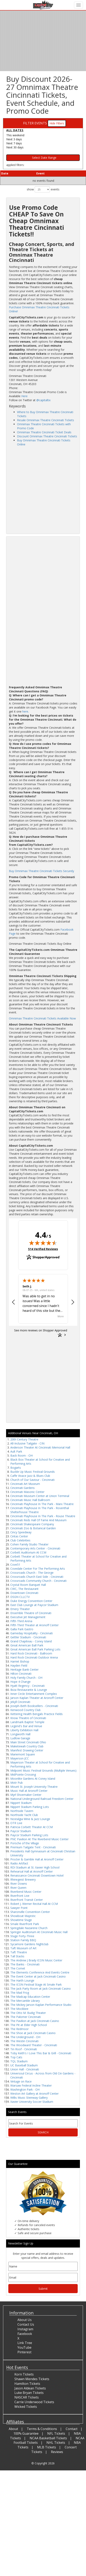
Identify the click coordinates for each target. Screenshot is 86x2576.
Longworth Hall (20, 1734)
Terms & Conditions (42, 2429)
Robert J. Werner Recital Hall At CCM (34, 1904)
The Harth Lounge (22, 1980)
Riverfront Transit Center (26, 1900)
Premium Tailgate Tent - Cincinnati (33, 1847)
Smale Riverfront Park (24, 1924)
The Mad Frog (19, 1992)
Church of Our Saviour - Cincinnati (32, 1480)
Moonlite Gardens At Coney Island (32, 1778)
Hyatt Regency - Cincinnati (27, 1686)
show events (43, 189)
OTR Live (16, 1823)
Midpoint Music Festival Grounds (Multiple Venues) (43, 1770)
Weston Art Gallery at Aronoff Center (34, 2093)
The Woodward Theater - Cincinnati (33, 2045)
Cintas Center (19, 1536)
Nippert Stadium (21, 1803)
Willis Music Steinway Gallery (29, 2097)
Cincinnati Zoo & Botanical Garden (33, 1528)
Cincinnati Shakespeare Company (32, 1524)
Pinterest (24, 2352)
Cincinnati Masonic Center (27, 1492)
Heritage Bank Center (24, 1669)
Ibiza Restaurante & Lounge (28, 1690)
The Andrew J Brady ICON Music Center (36, 1960)
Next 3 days (14, 139)
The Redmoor (19, 2029)
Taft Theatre (18, 1952)
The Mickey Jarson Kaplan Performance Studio (40, 2005)
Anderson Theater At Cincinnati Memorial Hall (40, 1447)
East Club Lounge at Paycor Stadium (34, 1605)
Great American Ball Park (26, 1645)
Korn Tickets (24, 2374)
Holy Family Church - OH (26, 1678)
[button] (13, 1302)
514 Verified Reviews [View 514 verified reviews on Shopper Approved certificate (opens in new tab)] (43, 1249)
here (25, 711)
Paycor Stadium (20, 1831)
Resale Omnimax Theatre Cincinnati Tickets (45, 420)
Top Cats (16, 2057)
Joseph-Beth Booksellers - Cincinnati (34, 1706)
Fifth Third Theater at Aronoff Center (34, 1625)
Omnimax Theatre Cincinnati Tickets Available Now (42, 1018)
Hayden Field (18, 1665)
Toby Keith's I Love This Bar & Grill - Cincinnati (40, 2053)
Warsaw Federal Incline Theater (31, 2085)
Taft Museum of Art (23, 1948)
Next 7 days (14, 143)
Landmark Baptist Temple (27, 1722)
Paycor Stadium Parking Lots (29, 1835)
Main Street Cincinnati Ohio (28, 1742)
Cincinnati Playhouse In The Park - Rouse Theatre (42, 1516)
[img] (43, 1242)
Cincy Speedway (20, 1532)
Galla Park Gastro (21, 1629)
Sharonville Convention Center (30, 1912)
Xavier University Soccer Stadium (31, 2102)
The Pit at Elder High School (28, 2025)
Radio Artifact (19, 1863)
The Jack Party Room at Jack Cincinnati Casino (40, 1988)
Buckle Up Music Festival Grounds (32, 1472)
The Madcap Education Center (30, 1997)
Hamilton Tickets (27, 2383)
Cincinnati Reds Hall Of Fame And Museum (38, 1520)
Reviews (57, 2452)
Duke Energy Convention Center (31, 1601)
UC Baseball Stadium (24, 2065)
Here (24, 396)
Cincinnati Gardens (22, 1488)
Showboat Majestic (23, 1916)
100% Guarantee (26, 2433)
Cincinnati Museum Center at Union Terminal (39, 1496)
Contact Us (25, 2324)
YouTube (24, 2347)
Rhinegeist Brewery (23, 1879)
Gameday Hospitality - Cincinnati (31, 1633)
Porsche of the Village (24, 1843)
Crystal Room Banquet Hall (28, 1585)
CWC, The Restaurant (24, 1589)
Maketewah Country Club (26, 1746)
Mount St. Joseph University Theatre (34, 1787)
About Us (24, 2320)
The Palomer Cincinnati (25, 2017)
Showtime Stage (21, 1920)
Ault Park (16, 1451)
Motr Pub (16, 1783)
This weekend (15, 135)
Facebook (24, 2333)
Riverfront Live (19, 1896)
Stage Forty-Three (22, 1936)
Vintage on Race (21, 2081)
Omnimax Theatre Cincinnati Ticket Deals (44, 432)
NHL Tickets (55, 2442)
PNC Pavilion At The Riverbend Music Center (39, 1839)
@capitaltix (43, 400)
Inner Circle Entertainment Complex (33, 1694)
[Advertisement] (41, 489)
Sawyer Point (19, 1908)
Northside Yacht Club (24, 1815)
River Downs (18, 1883)
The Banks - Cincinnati (25, 1964)
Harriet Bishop (19, 1661)
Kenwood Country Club (25, 1710)
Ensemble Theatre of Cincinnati (30, 1613)
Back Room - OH (21, 1455)
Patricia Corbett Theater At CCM (31, 1827)
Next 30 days (15, 147)
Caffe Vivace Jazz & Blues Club (30, 1476)
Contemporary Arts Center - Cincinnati (35, 1548)
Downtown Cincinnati (24, 1593)
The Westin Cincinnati (24, 2041)
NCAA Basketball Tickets (48, 2438)
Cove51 (15, 1564)
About (13, 2429)
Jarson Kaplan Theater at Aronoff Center (36, 1698)
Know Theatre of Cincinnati (28, 1718)
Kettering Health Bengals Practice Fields (36, 1714)
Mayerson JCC (19, 1758)
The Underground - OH (25, 2037)
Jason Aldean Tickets (30, 2388)
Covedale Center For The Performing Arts (37, 1568)
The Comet (17, 1968)
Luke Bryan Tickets (29, 2392)
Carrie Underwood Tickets (34, 2402)
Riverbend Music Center (25, 1892)
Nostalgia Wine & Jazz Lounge (30, 1819)
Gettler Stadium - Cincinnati (28, 1637)
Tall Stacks (17, 1956)
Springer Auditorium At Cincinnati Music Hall (39, 1932)
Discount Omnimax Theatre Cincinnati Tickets (47, 436)
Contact (71, 2429)
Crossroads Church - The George (32, 1573)
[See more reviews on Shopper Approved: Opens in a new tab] (40, 1330)
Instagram (25, 2329)
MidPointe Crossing (23, 1774)
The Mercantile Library (25, 2001)
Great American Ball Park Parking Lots (35, 1649)
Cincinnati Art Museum (25, 1484)
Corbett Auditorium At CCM (28, 1552)
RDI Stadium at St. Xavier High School (34, 1867)
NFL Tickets (56, 2433)
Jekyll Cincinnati (20, 1702)
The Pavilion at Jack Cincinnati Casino (34, 2021)
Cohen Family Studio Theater (29, 1544)
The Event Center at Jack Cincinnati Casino (38, 1976)
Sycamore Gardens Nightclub (29, 1944)
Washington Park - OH (25, 2089)
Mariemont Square (22, 1754)
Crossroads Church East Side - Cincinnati (36, 1577)
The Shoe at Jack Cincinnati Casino (33, 2033)
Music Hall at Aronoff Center (28, 1791)
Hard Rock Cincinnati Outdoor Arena (34, 1657)
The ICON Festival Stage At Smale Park (36, 1984)
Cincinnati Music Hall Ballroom (30, 1500)
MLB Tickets (46, 2447)
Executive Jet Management (27, 1617)
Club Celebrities (20, 1540)
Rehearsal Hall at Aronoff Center (31, 1871)
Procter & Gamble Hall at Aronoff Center (36, 1859)
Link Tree (24, 2343)
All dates (15, 130)
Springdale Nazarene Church (28, 1928)
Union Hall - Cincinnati (24, 2069)
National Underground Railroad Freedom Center (41, 1799)
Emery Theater (20, 1609)
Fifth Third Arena (21, 1621)
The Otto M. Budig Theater (28, 2013)
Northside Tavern (21, 1811)
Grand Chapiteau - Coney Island (31, 1641)
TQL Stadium (19, 2061)
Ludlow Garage (20, 1738)
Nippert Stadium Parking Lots (29, 1807)
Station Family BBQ (23, 1940)
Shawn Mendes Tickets (31, 2379)
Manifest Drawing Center (26, 1750)
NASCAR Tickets (26, 2397)
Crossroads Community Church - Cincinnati (38, 1581)
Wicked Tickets (25, 2406)
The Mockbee (19, 2009)
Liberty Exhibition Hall (24, 1730)
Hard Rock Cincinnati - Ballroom (31, 1653)
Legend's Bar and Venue (26, 1726)
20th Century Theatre (24, 1439)
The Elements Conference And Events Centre (39, 1972)
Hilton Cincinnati (20, 1673)
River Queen (18, 1887)
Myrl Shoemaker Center (25, 1795)
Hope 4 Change (20, 1682)
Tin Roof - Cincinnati (23, 2049)
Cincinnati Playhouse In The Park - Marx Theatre (42, 1504)
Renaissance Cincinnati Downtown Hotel (36, 1875)
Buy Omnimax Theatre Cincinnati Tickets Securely (41, 871)
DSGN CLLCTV (20, 1597)
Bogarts (15, 1468)
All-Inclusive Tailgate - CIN (27, 1443)
